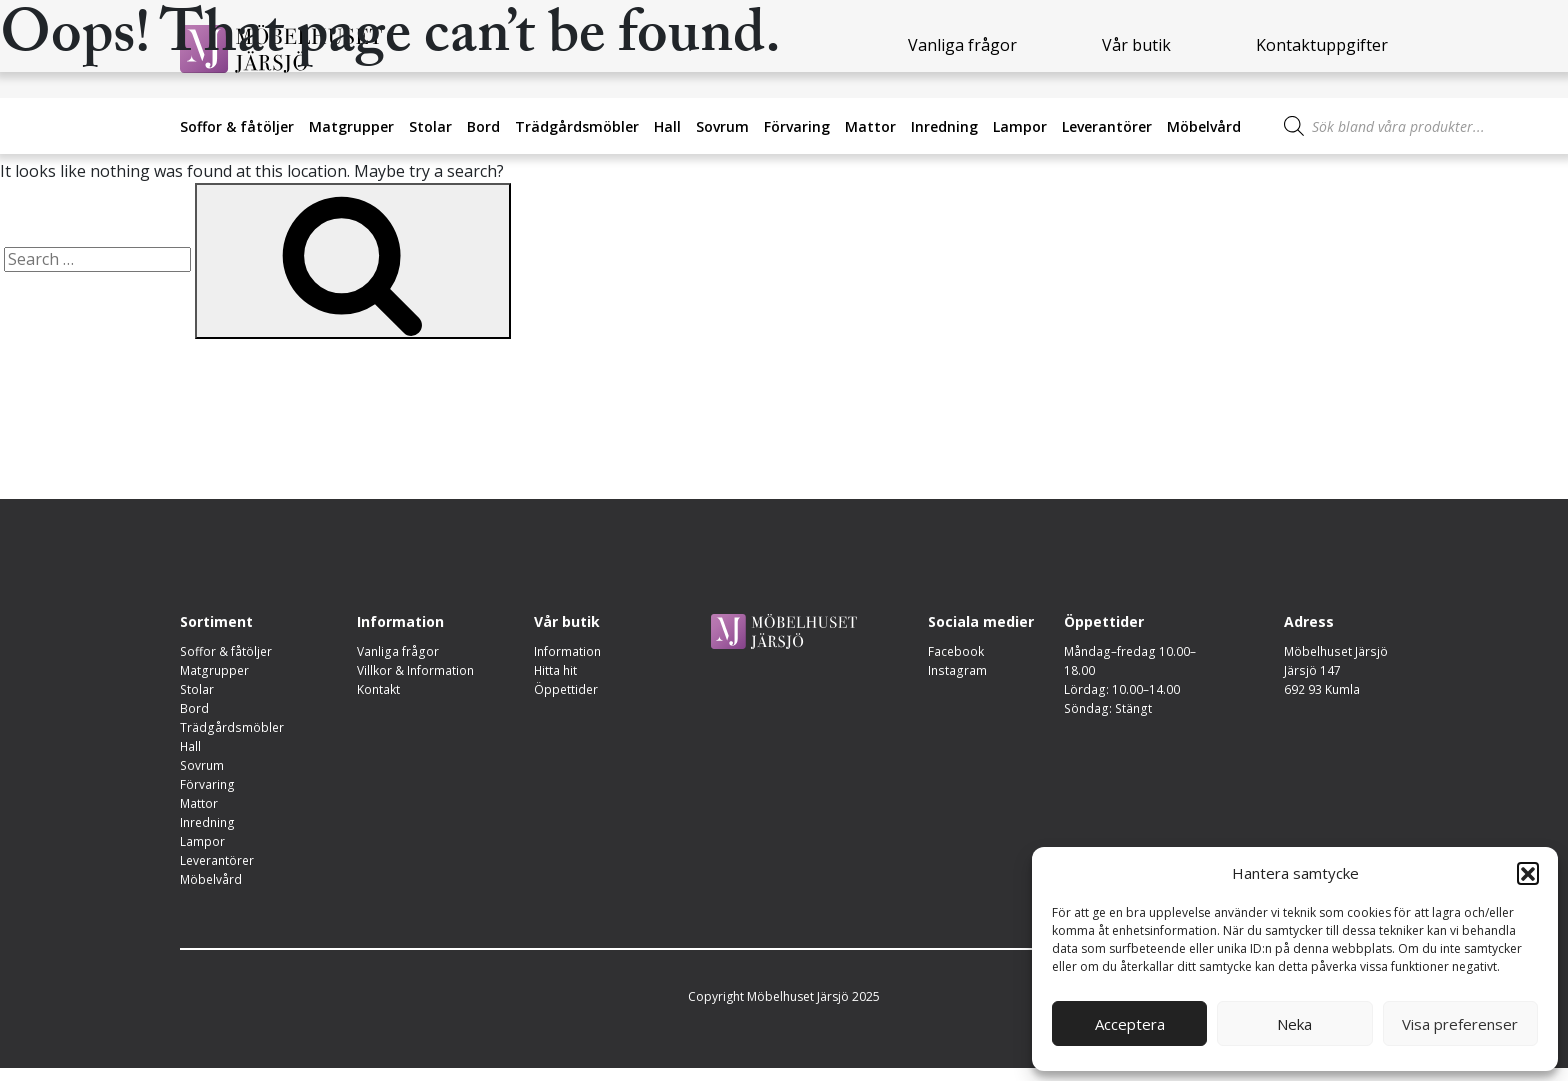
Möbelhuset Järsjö (1337, 651)
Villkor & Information (415, 671)
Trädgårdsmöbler (577, 126)
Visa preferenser (1460, 1024)
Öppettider (566, 691)
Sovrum (722, 126)
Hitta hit (556, 671)
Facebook (956, 651)
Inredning (944, 126)
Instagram (956, 671)
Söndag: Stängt (1106, 711)
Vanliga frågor (397, 651)
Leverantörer (1107, 126)
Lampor (1020, 126)
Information (567, 651)
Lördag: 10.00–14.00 (1121, 691)
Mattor (870, 126)
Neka (1294, 1024)
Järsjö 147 (1314, 671)
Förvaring (797, 126)
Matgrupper (351, 126)
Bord (483, 126)
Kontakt (378, 691)
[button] (1528, 873)
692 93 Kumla (1324, 691)
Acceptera (1130, 1024)
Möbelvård (1204, 126)
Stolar (430, 126)
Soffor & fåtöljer (237, 126)
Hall (667, 126)
